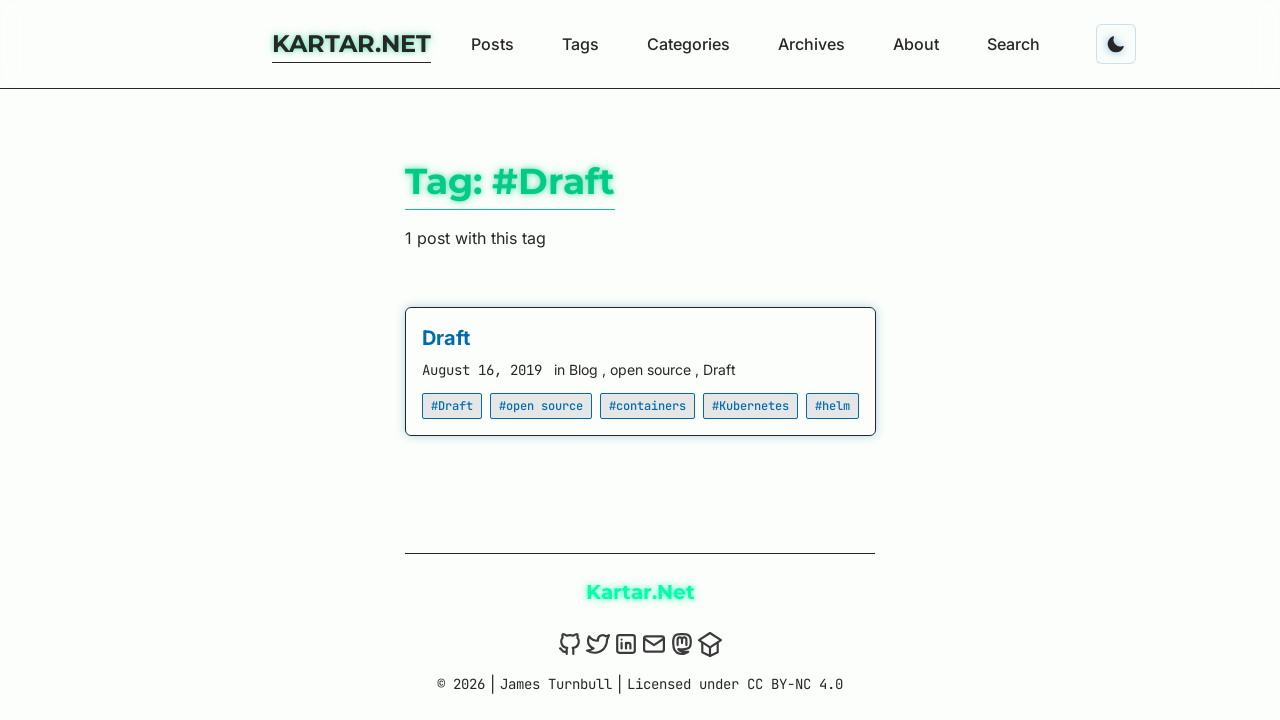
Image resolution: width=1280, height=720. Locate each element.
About (916, 44)
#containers (647, 406)
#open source (541, 406)
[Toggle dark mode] (1116, 44)
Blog (585, 369)
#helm (832, 406)
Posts (492, 44)
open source (652, 369)
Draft (446, 338)
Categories (688, 44)
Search (1013, 44)
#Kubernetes (750, 406)
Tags (580, 44)
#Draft (452, 406)
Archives (811, 44)
